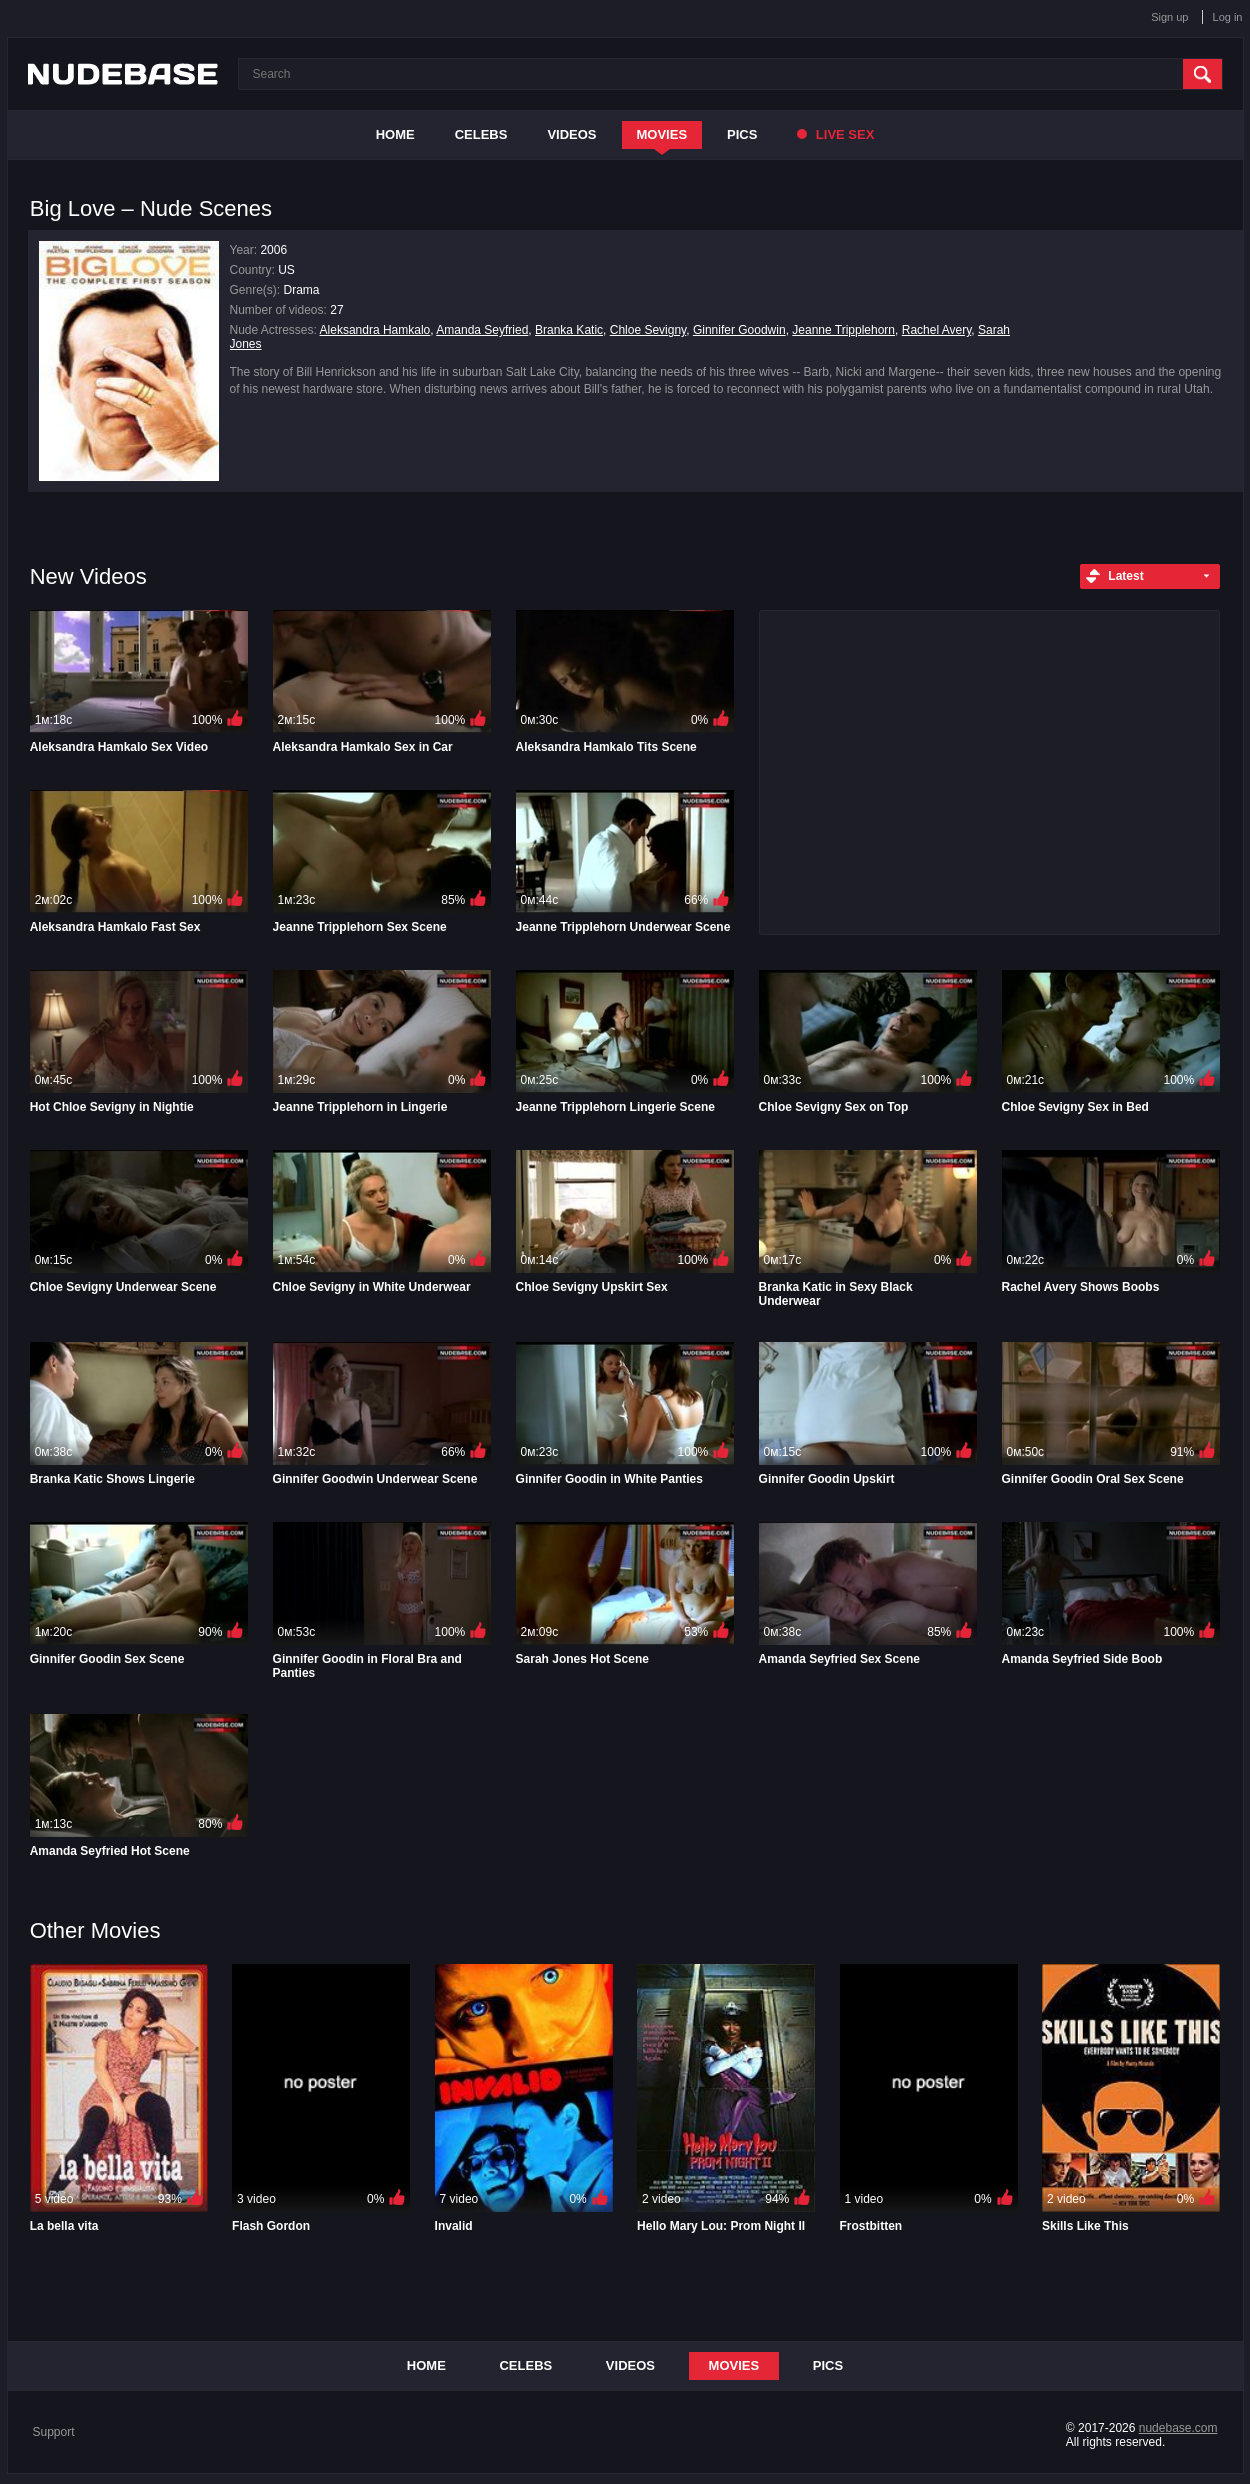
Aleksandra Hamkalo (375, 330)
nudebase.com (1178, 2428)
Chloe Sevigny (648, 330)
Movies (662, 134)
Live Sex (835, 134)
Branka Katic (569, 330)
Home (395, 134)
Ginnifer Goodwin (739, 330)
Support (54, 2432)
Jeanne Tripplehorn (843, 330)
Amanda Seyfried (482, 330)
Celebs (481, 134)
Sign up (1169, 17)
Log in (1228, 17)
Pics (742, 134)
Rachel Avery (937, 330)
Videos (571, 134)
